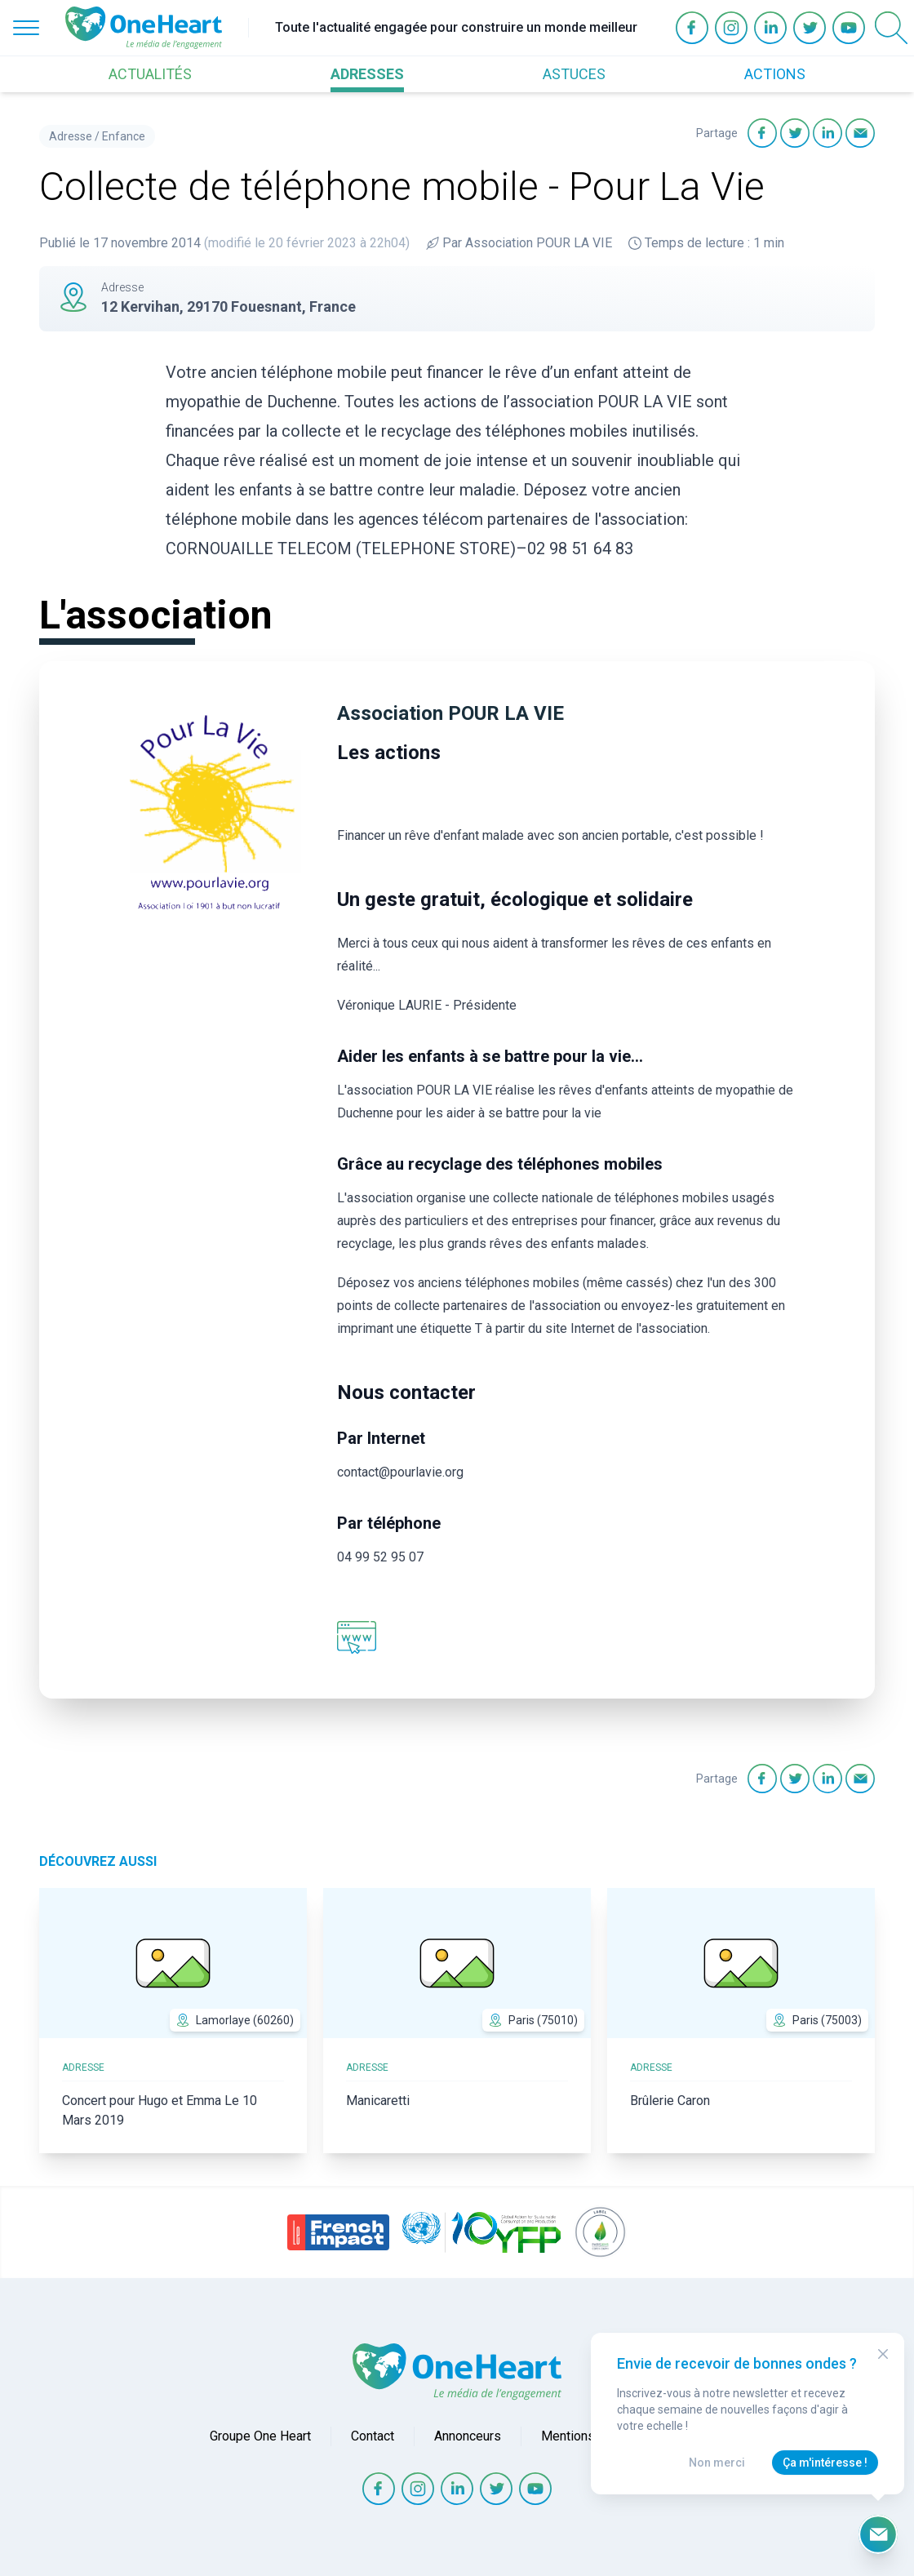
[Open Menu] (26, 28)
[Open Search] (891, 27)
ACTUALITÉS (150, 73)
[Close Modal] (883, 2354)
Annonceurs (467, 2436)
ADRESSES (367, 73)
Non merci (717, 2462)
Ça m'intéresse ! (825, 2462)
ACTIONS (774, 73)
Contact (372, 2436)
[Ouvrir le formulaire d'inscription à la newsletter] (878, 2534)
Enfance (123, 136)
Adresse (70, 136)
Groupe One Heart (260, 2436)
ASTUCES (574, 73)
